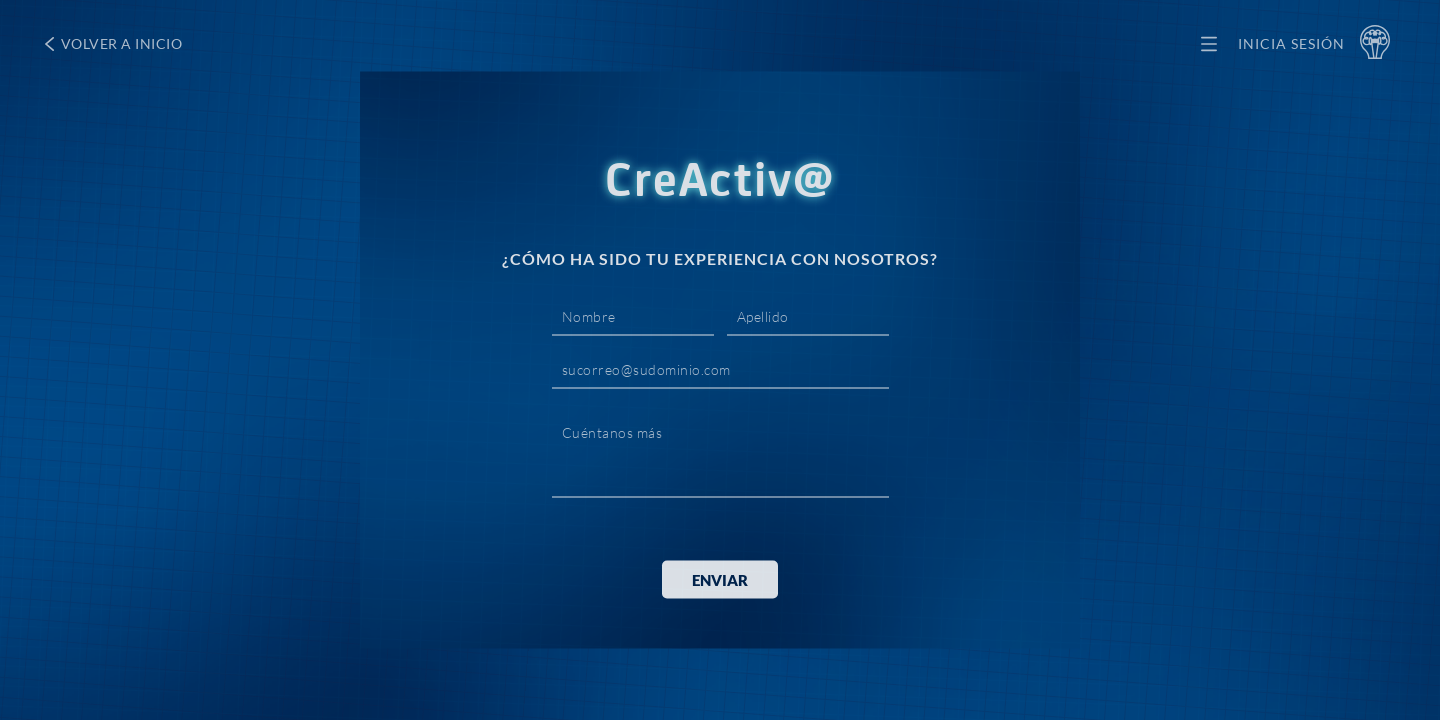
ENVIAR (720, 580)
